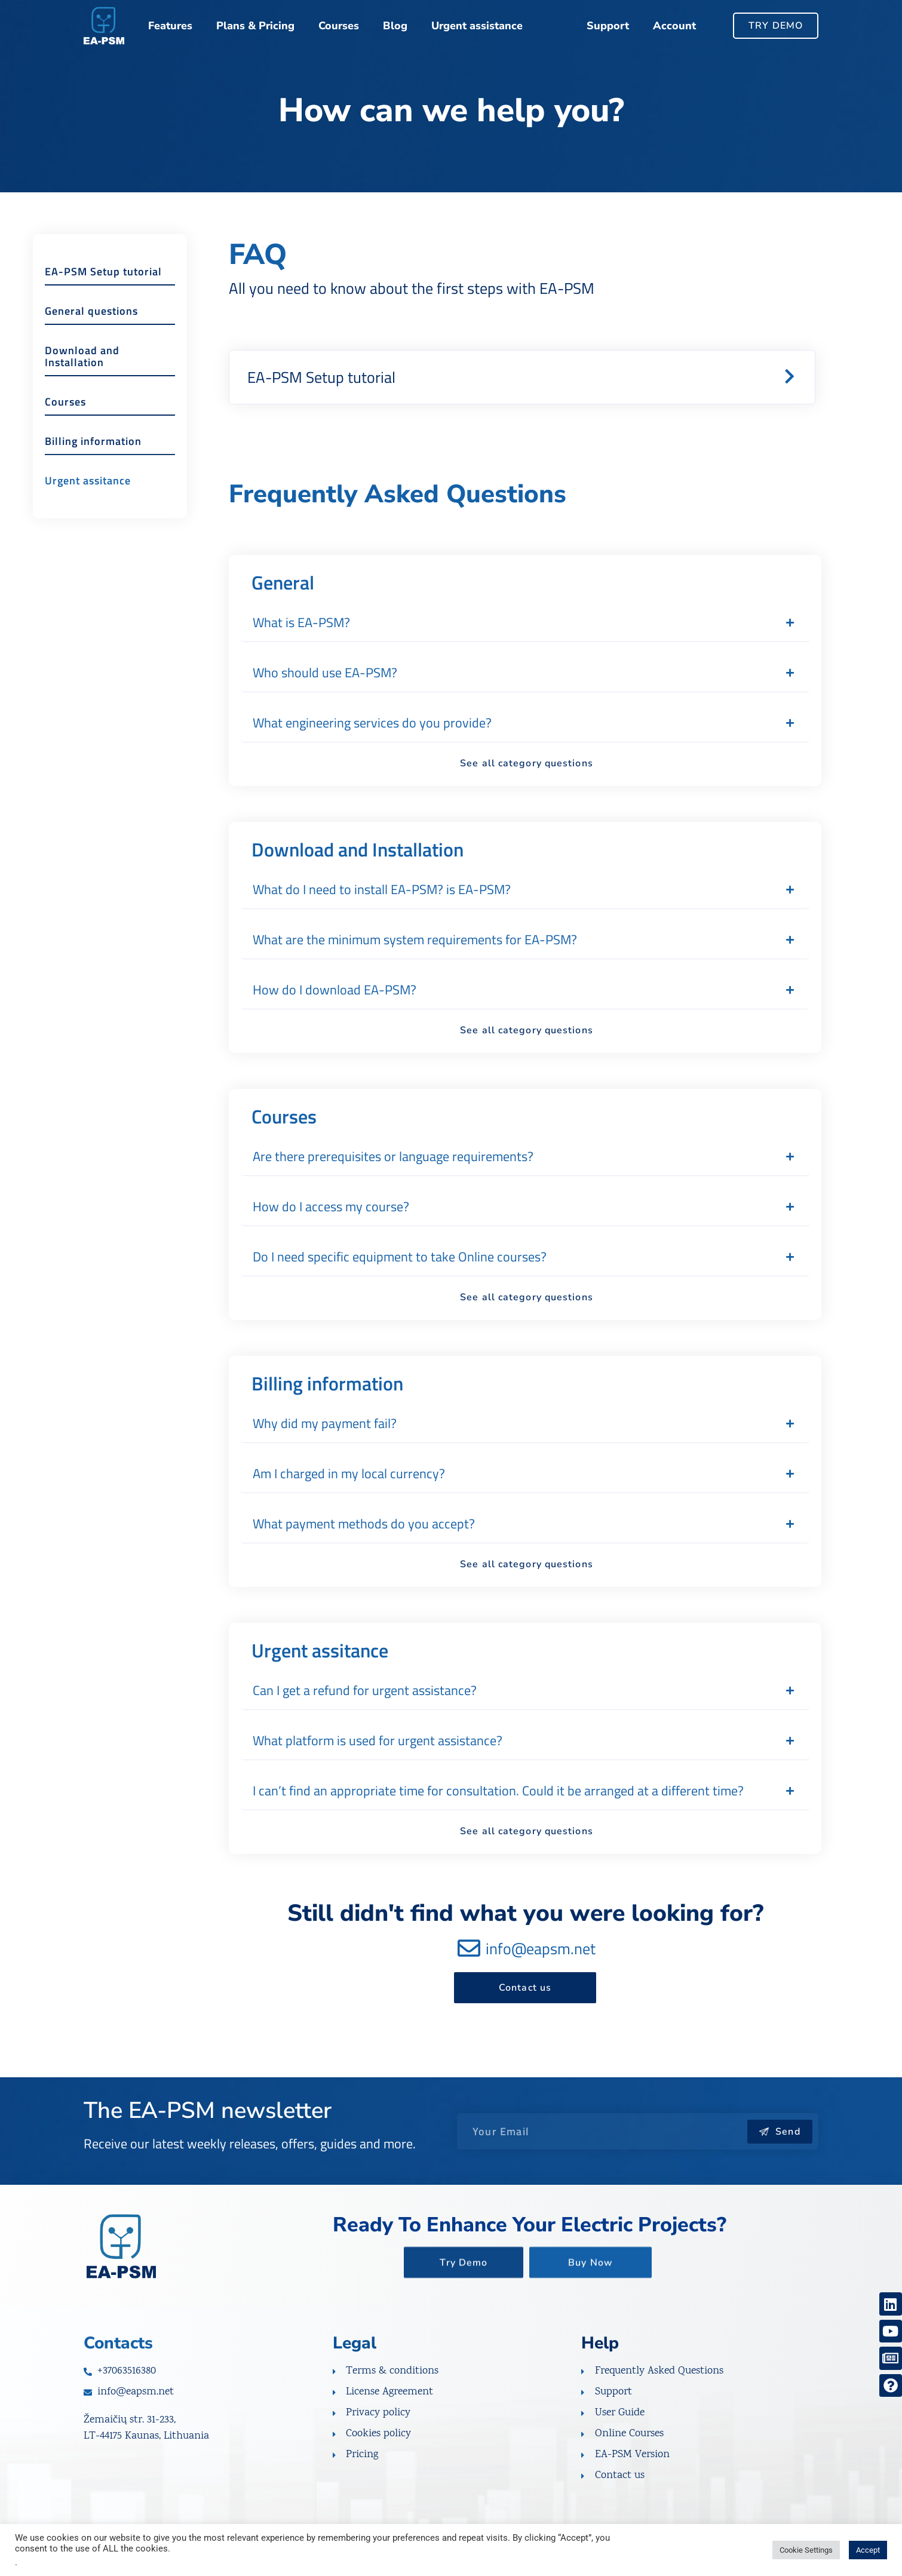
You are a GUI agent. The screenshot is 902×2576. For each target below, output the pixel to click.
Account (674, 26)
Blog (395, 26)
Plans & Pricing (255, 26)
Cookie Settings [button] (806, 2550)
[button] (522, 377)
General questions (91, 337)
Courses (338, 26)
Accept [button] (868, 2550)
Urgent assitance (88, 507)
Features (170, 26)
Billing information (93, 467)
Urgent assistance (477, 26)
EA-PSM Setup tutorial (103, 298)
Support (608, 26)
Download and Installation (82, 383)
